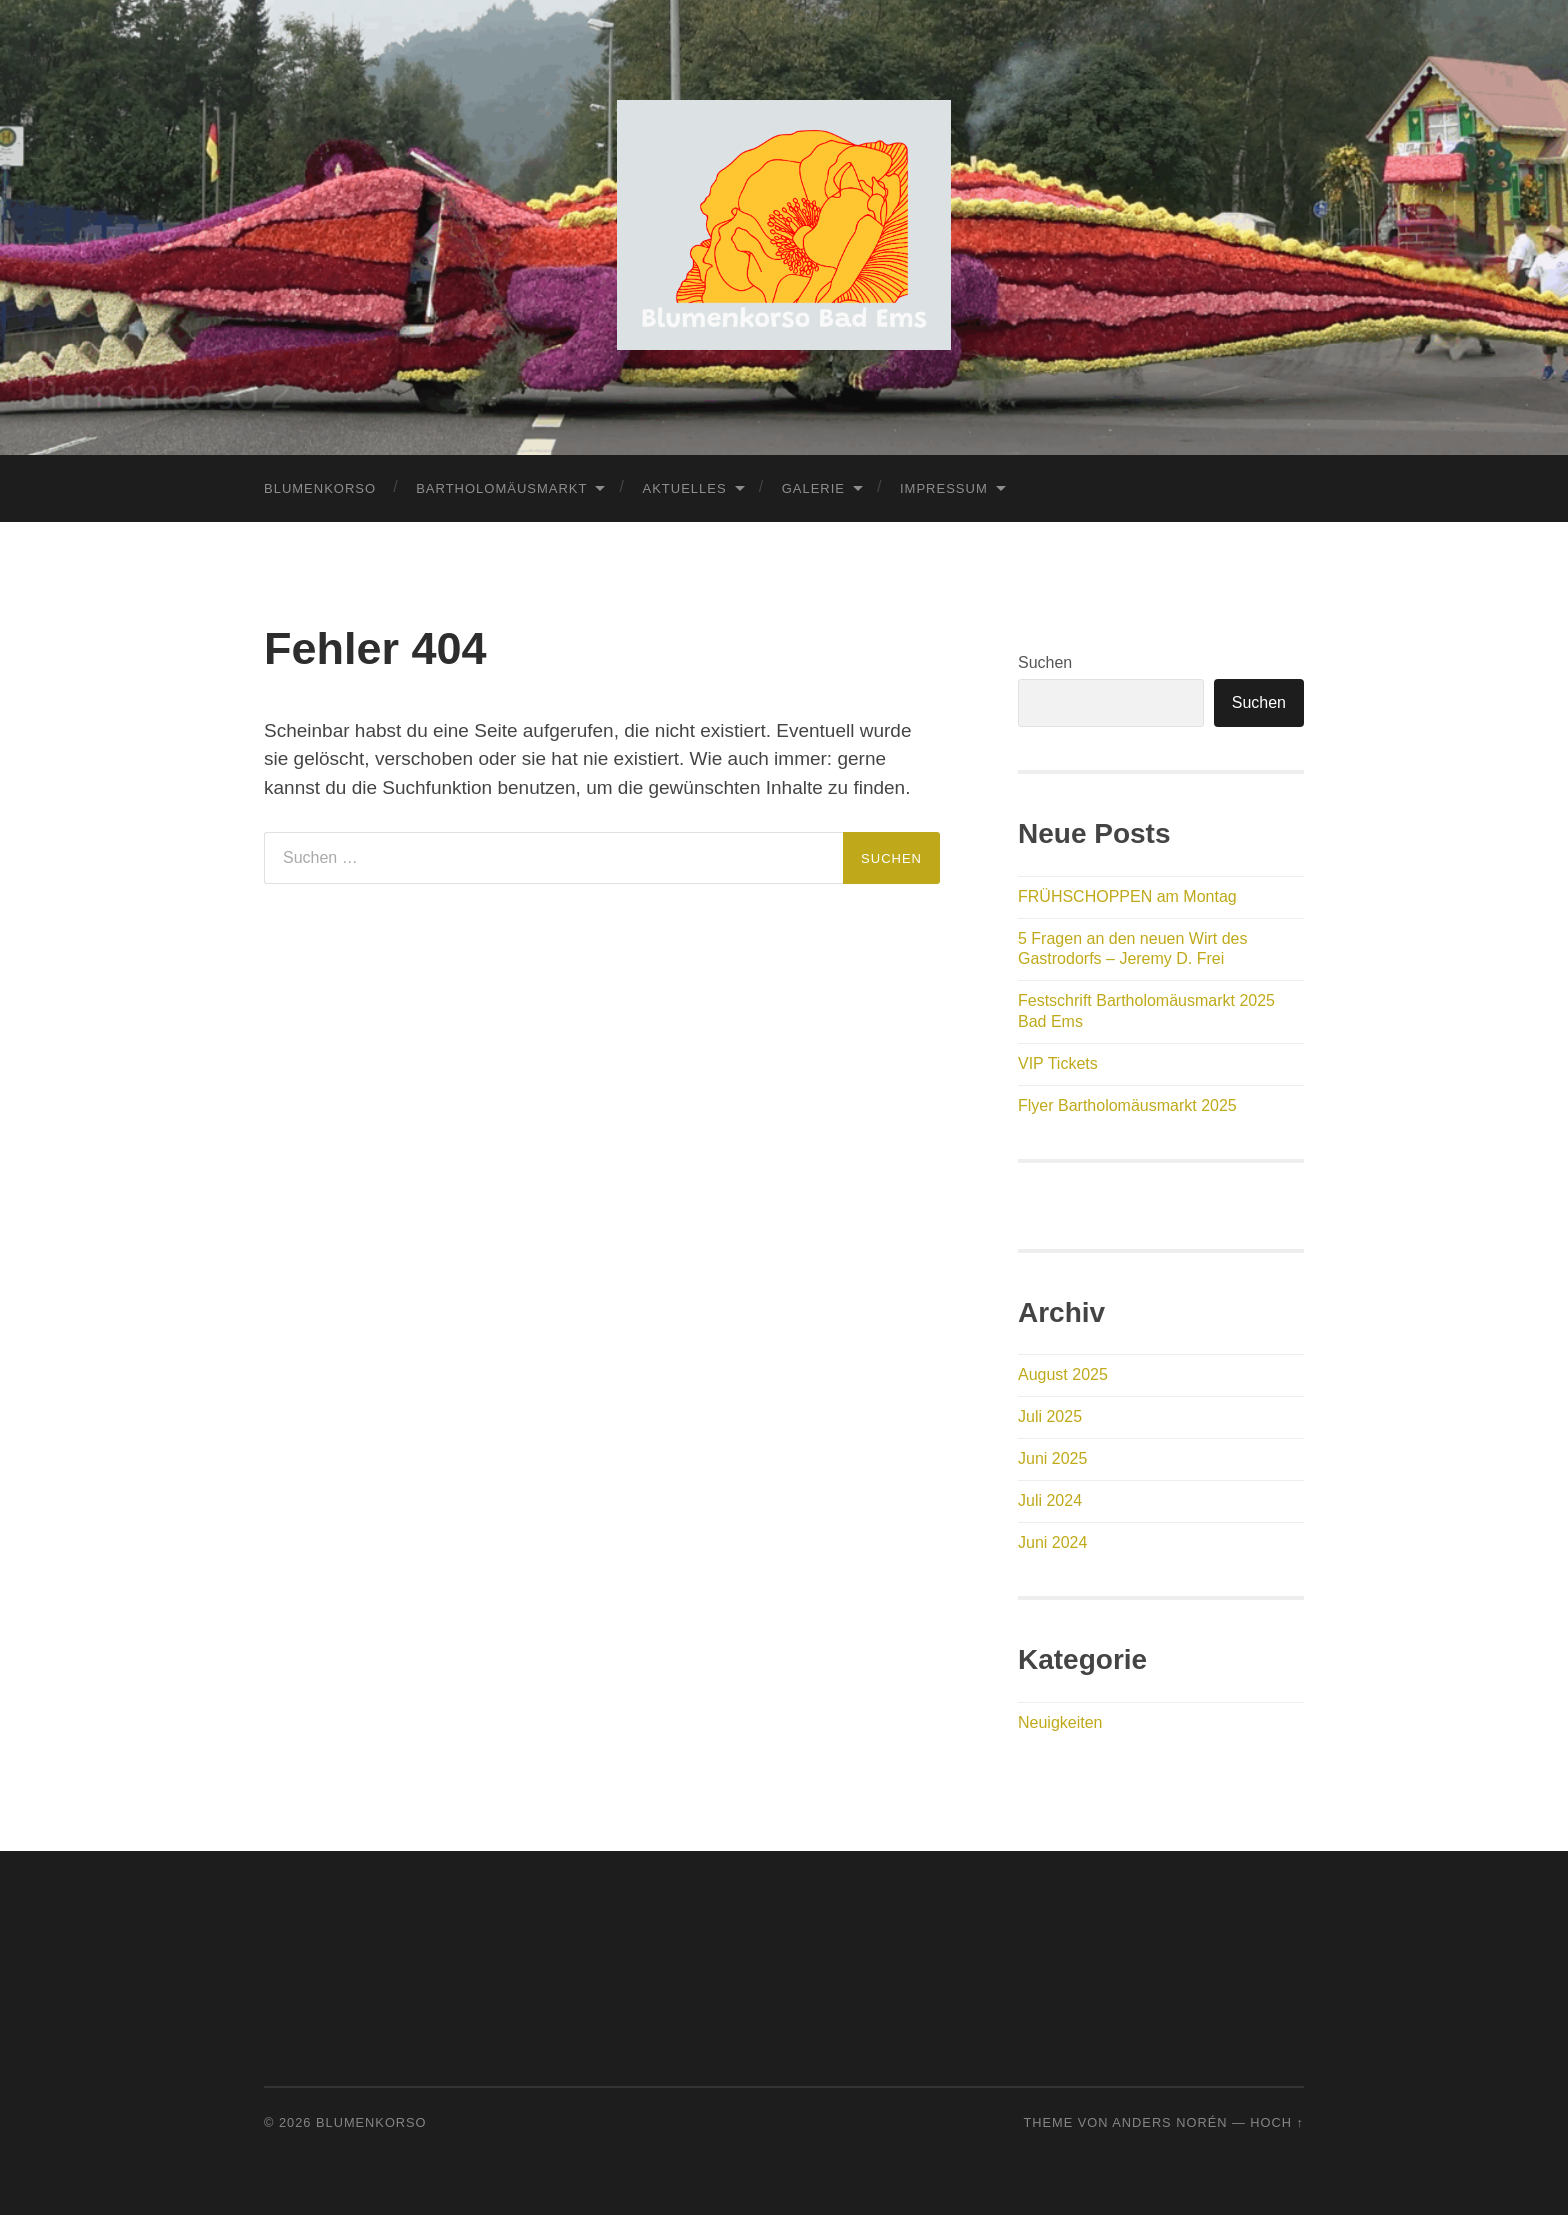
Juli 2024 (1050, 1500)
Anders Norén (1169, 2122)
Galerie (813, 488)
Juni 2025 (1052, 1458)
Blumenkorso (320, 488)
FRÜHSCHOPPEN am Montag (1127, 896)
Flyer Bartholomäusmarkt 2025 (1127, 1105)
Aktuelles (684, 488)
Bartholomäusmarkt (501, 488)
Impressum (944, 488)
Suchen (1045, 662)
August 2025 (1063, 1374)
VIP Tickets (1058, 1063)
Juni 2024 (1052, 1542)
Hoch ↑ (1277, 2122)
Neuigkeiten (1060, 1722)
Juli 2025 (1050, 1416)
